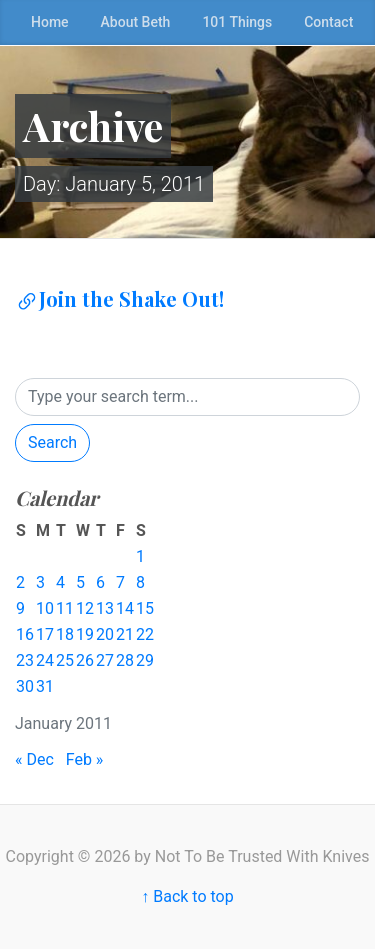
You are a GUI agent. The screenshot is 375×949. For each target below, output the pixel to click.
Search (52, 442)
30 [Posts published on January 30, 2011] (25, 686)
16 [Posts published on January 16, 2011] (25, 634)
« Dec (34, 759)
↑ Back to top (187, 896)
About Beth (136, 22)
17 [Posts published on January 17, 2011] (45, 634)
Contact (328, 22)
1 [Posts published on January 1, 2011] (140, 556)
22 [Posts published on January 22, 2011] (145, 634)
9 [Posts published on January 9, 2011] (20, 608)
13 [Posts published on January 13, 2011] (105, 608)
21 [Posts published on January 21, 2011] (125, 634)
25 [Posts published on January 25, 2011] (65, 660)
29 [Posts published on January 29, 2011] (145, 660)
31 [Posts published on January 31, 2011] (45, 686)
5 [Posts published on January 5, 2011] (80, 582)
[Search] (187, 397)
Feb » (85, 759)
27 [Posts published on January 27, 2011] (105, 660)
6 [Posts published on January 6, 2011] (100, 582)
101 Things (237, 22)
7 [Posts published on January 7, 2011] (120, 582)
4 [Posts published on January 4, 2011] (60, 582)
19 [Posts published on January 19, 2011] (85, 634)
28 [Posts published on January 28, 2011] (125, 660)
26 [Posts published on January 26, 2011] (85, 660)
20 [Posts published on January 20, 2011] (105, 634)
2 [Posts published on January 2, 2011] (20, 582)
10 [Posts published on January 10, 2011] (45, 608)
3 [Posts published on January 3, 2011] (40, 582)
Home (50, 22)
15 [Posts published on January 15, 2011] (145, 608)
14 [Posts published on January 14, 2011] (125, 608)
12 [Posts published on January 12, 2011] (85, 608)
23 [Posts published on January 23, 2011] (25, 660)
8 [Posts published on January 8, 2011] (140, 582)
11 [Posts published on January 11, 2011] (65, 608)
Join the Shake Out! (119, 298)
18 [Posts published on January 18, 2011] (65, 634)
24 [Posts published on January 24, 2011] (45, 660)
